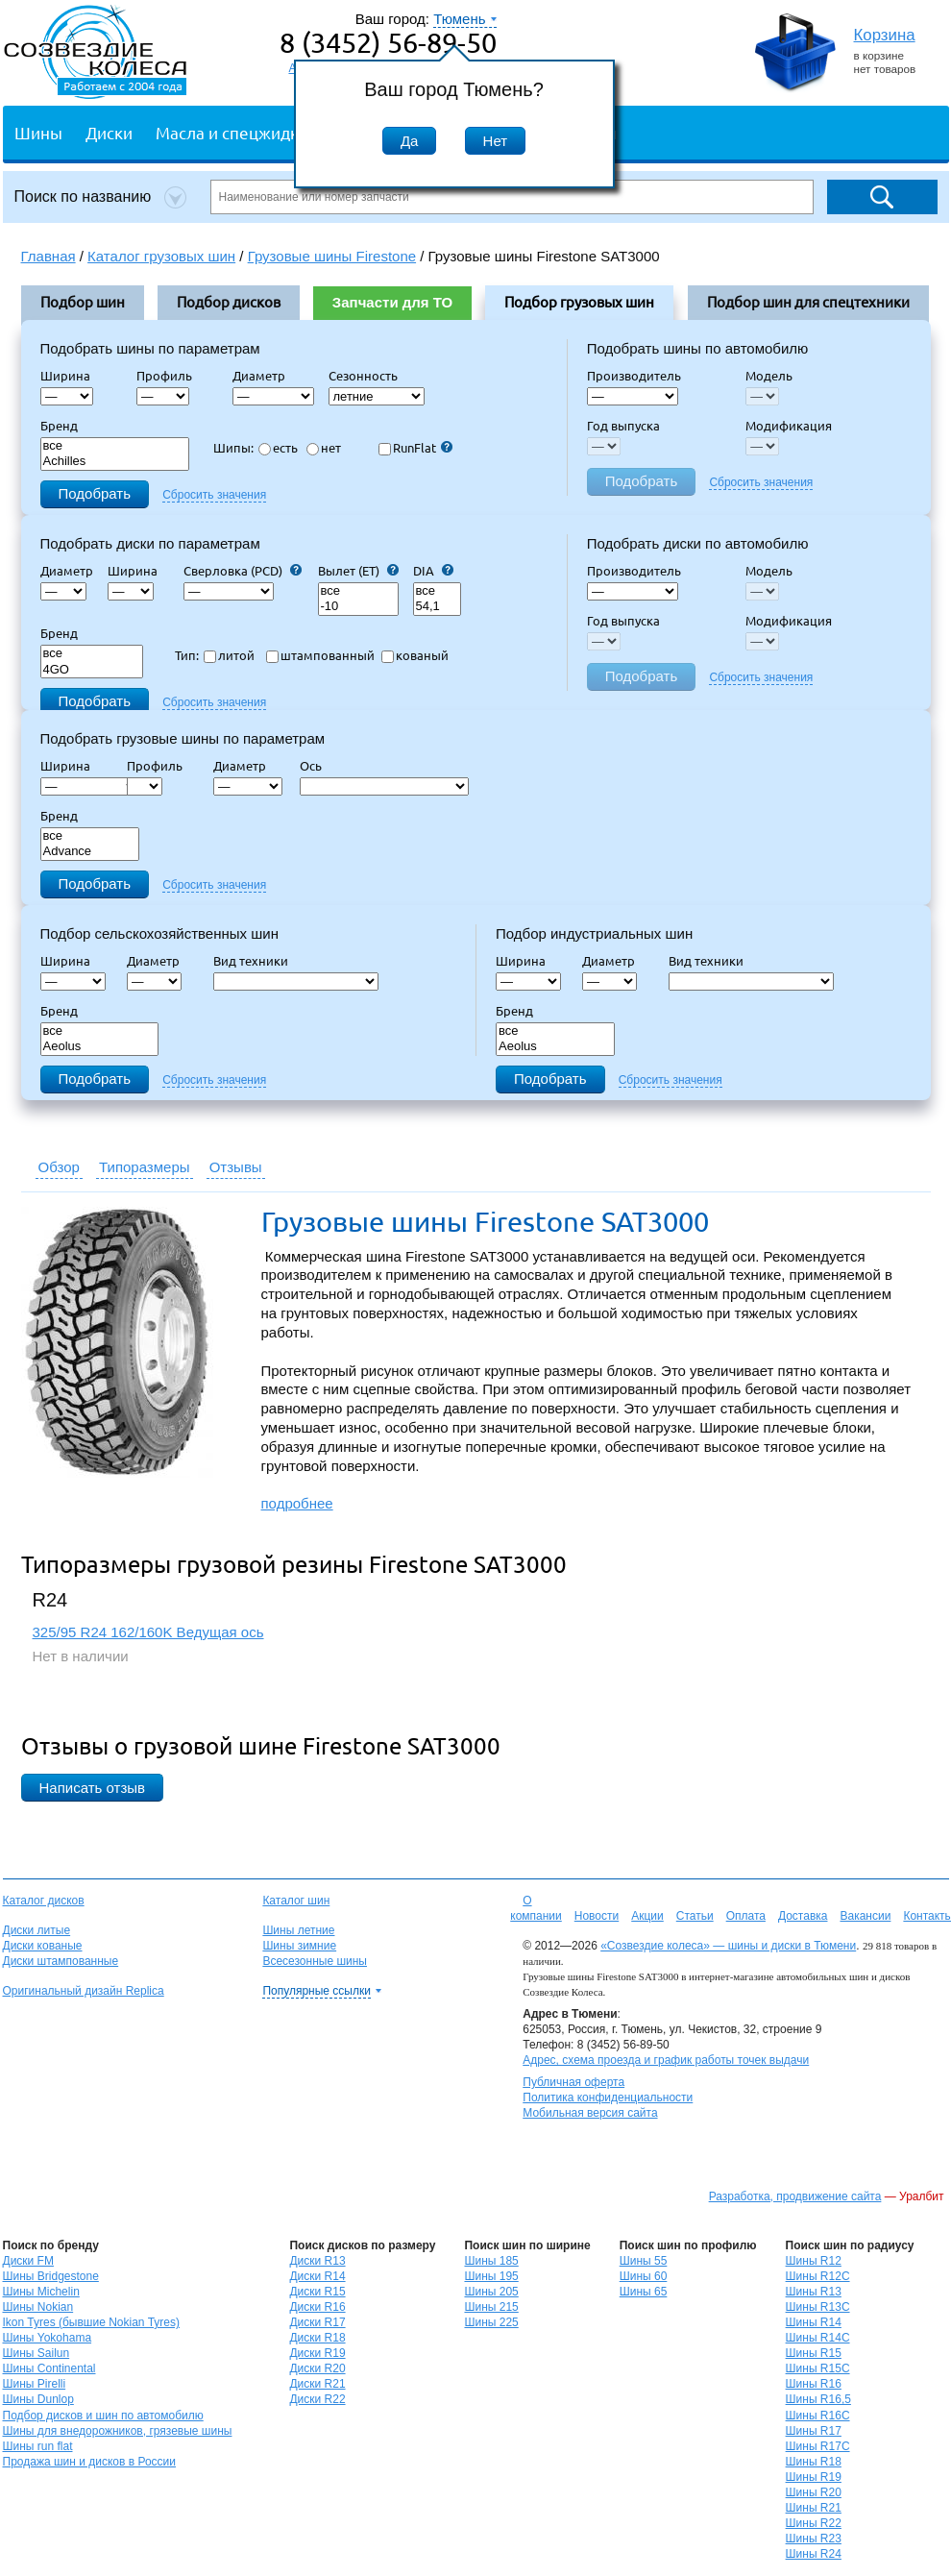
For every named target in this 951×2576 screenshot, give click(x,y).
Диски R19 (317, 2353)
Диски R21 (317, 2384)
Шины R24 (813, 2554)
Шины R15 (813, 2353)
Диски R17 (317, 2322)
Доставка (803, 1916)
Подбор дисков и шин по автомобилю (103, 2415)
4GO (92, 670)
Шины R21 (813, 2508)
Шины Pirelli (34, 2384)
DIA (433, 570)
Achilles (115, 462)
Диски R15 (317, 2291)
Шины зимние (299, 1945)
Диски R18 (317, 2337)
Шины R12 (813, 2261)
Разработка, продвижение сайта (795, 2196)
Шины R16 (813, 2384)
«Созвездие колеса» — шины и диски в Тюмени (728, 1945)
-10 (358, 607)
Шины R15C (818, 2368)
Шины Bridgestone (51, 2276)
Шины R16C (818, 2415)
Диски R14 (317, 2276)
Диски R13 (317, 2261)
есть (278, 447)
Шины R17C (818, 2446)
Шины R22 (813, 2523)
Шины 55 (644, 2261)
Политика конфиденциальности (608, 2097)
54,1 (437, 607)
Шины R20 (813, 2492)
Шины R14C (818, 2337)
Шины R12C (818, 2276)
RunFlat (415, 447)
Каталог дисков (44, 1900)
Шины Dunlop (38, 2399)
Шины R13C (818, 2307)
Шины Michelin (41, 2291)
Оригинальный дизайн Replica (83, 1991)
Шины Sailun (36, 2353)
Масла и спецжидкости (244, 132)
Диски (109, 132)
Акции (647, 1916)
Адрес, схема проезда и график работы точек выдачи (666, 2060)
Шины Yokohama (47, 2337)
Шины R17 (813, 2431)
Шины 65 (644, 2291)
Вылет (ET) (358, 570)
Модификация (788, 425)
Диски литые (37, 1930)
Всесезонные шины (314, 1961)
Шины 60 (644, 2276)
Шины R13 (813, 2291)
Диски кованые (43, 1945)
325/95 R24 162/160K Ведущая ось (148, 1632)
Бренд (59, 425)
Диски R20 (317, 2368)
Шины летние (298, 1930)
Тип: (187, 655)
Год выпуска (623, 425)
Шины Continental (49, 2368)
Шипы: (233, 447)
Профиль (170, 375)
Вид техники (256, 961)
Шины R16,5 (818, 2399)
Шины (38, 132)
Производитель (634, 375)
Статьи (695, 1916)
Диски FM (28, 2261)
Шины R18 (813, 2461)
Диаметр (264, 375)
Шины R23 (813, 2538)
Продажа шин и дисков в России (90, 2461)
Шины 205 (491, 2291)
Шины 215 (491, 2307)
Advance (90, 852)
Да (410, 141)
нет (323, 447)
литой (229, 655)
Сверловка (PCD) (242, 570)
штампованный (320, 655)
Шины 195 (491, 2276)
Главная (48, 256)
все (115, 446)
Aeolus (99, 1047)
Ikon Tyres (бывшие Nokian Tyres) (91, 2322)
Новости (596, 1916)
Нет (495, 141)
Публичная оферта (573, 2082)
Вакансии (865, 1916)
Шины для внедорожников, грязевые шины (117, 2431)
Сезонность (363, 375)
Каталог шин (295, 1900)
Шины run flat (38, 2446)
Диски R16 (317, 2307)
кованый (415, 655)
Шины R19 (813, 2477)
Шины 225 (491, 2322)
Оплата (746, 1916)
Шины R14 (813, 2322)
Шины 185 (491, 2261)
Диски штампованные (61, 1961)
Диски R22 (317, 2399)
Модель (768, 375)
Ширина (65, 375)
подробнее (297, 1503)
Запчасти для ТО (392, 302)
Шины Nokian (38, 2307)
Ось (316, 765)
